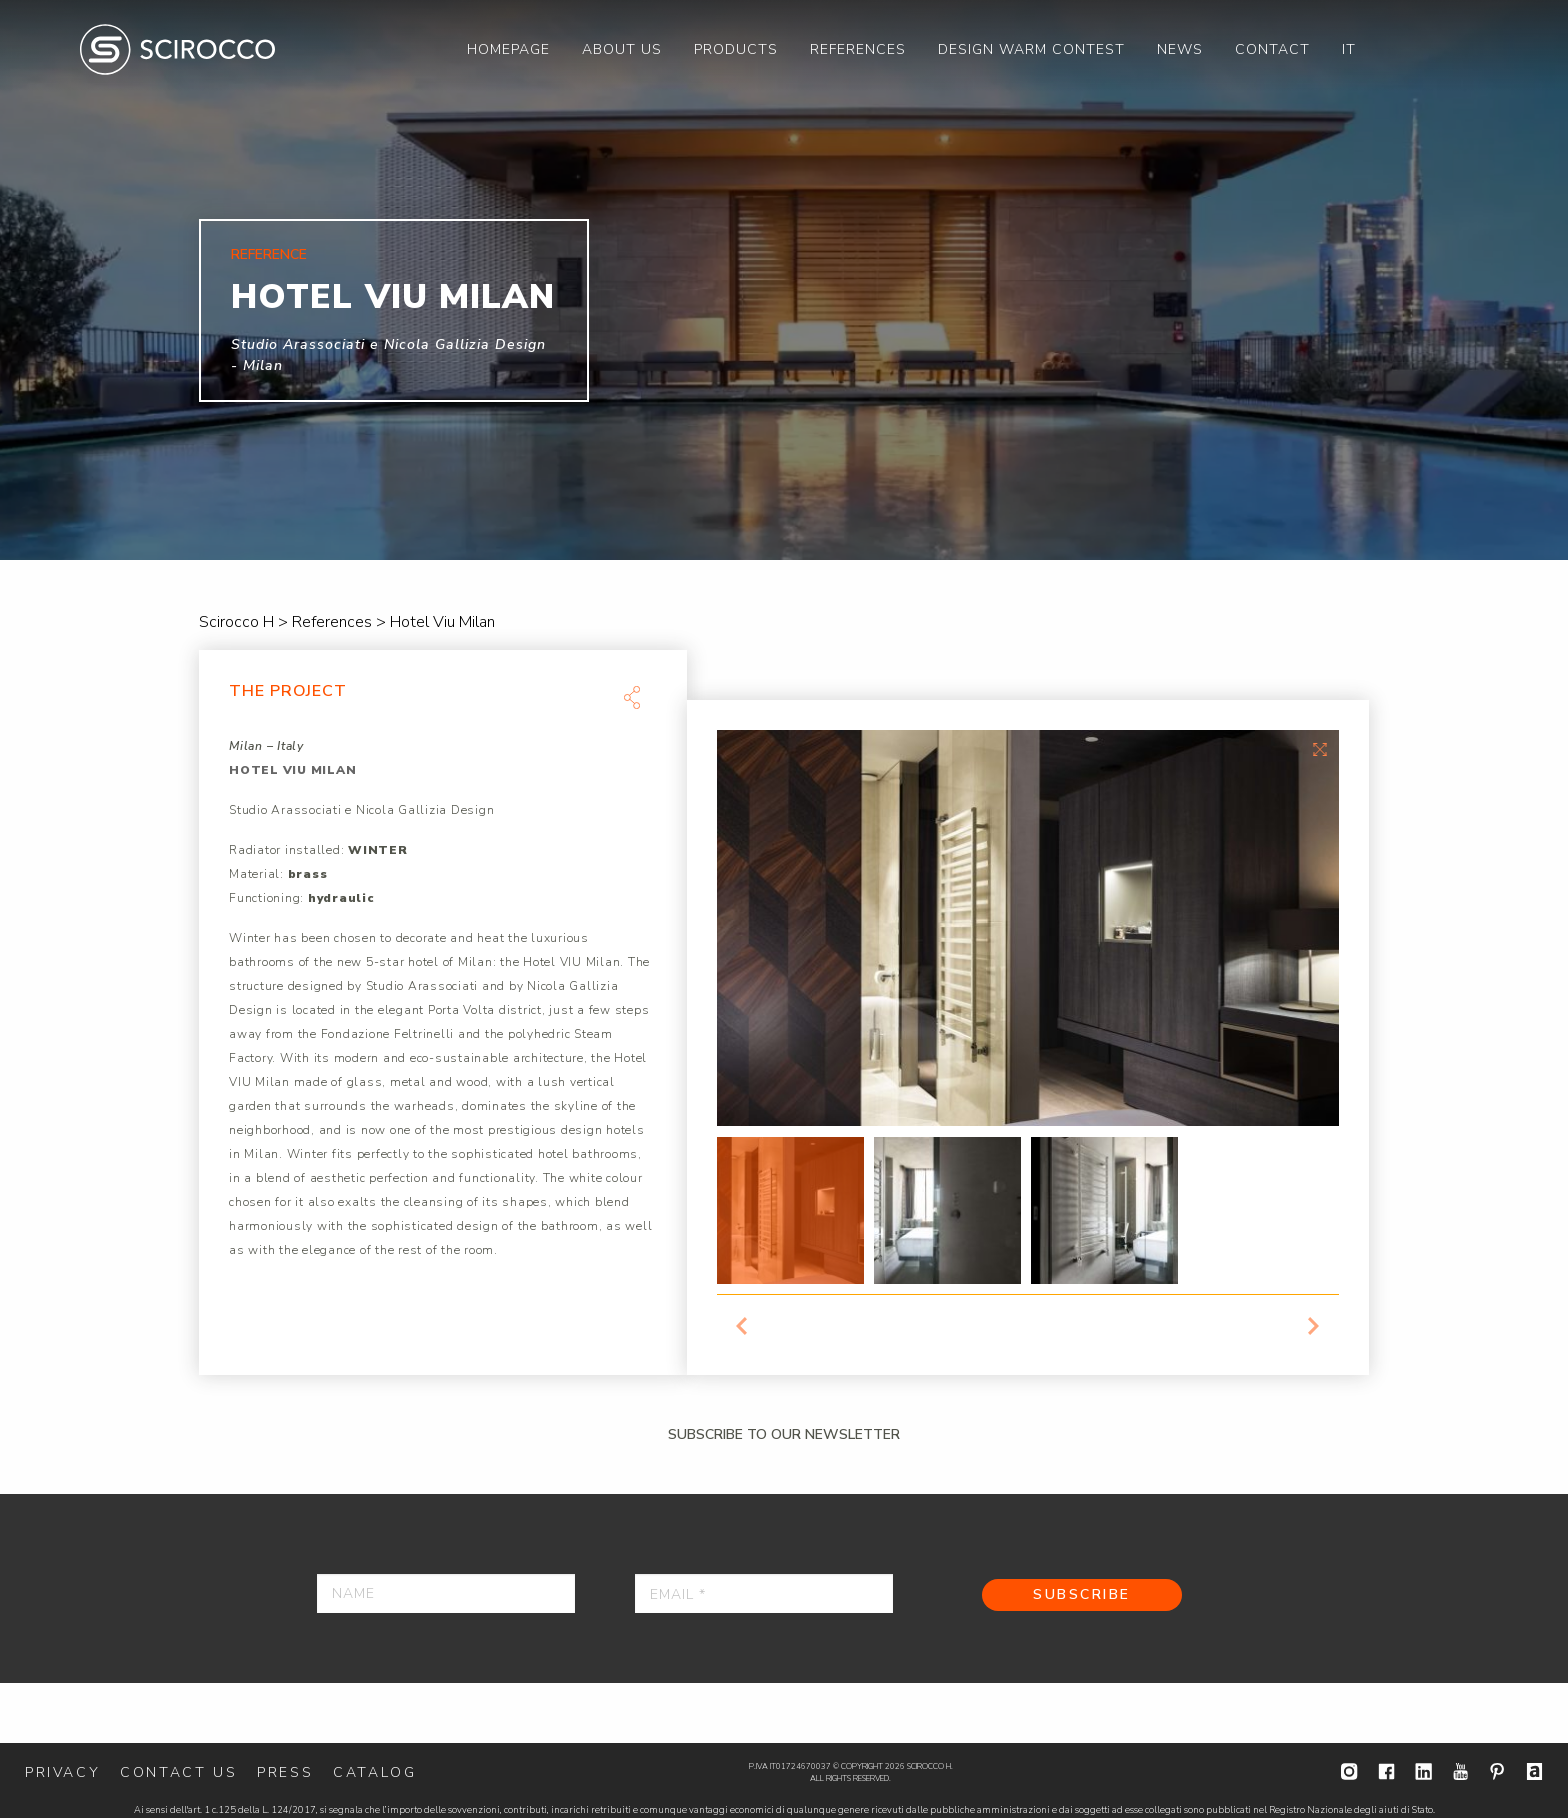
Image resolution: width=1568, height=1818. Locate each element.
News (1180, 49)
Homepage (508, 49)
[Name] (446, 1593)
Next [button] (1314, 1326)
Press (285, 1772)
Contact (1272, 49)
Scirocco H (177, 49)
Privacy (62, 1772)
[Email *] (764, 1593)
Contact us (178, 1772)
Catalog (374, 1772)
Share (632, 697)
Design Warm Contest (1031, 49)
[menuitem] (508, 49)
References (858, 49)
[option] (784, 280)
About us (622, 49)
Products (736, 49)
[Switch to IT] (1349, 49)
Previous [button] (742, 1326)
